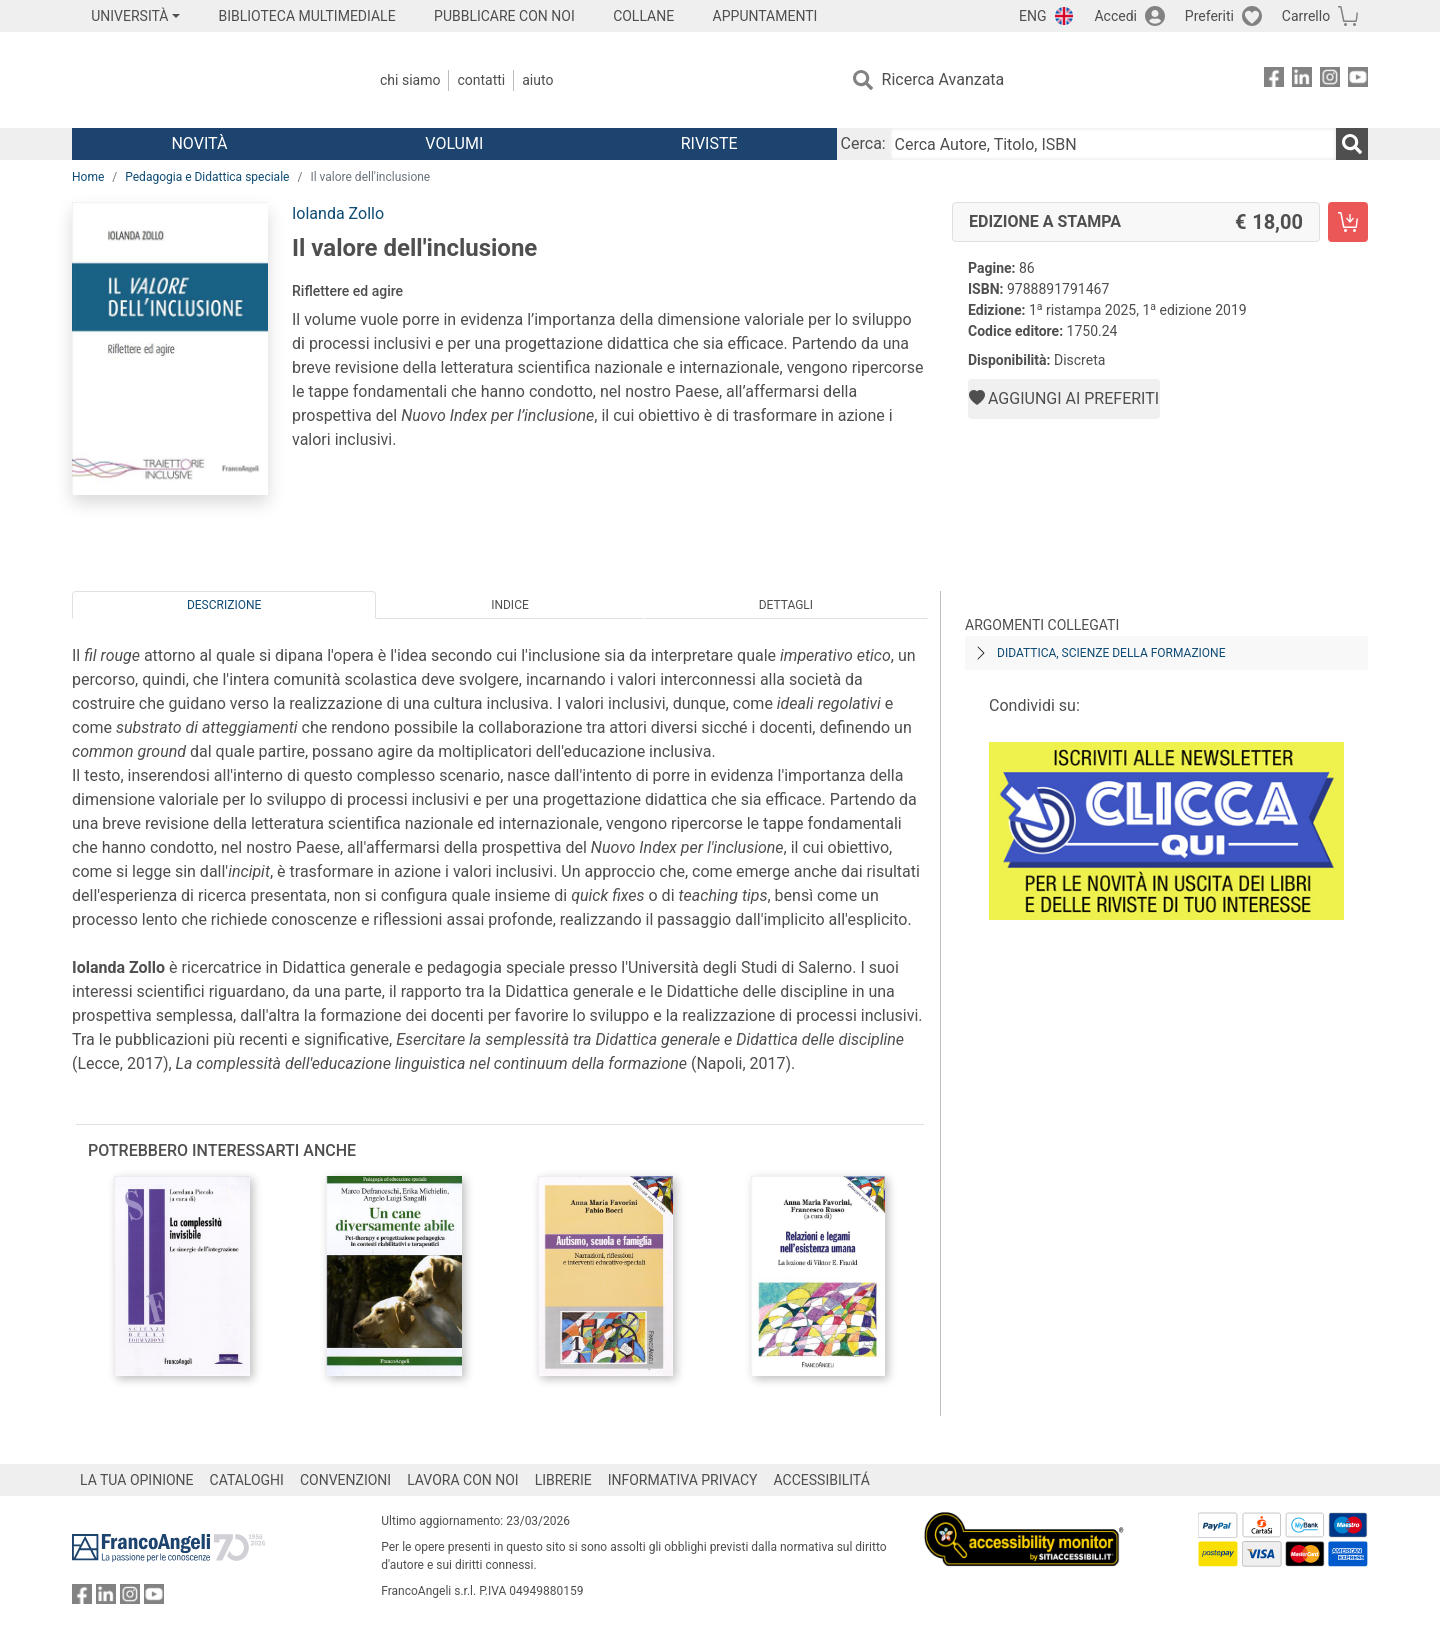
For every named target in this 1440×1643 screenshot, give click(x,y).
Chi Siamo (410, 80)
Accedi (1115, 16)
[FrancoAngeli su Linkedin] (1302, 80)
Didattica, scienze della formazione (1111, 653)
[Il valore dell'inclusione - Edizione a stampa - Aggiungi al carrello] (1348, 222)
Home (88, 177)
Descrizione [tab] (224, 605)
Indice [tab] (510, 605)
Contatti (481, 80)
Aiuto (537, 80)
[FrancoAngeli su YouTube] (1358, 80)
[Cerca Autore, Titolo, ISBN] (1113, 144)
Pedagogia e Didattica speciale (207, 177)
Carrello (1306, 16)
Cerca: (863, 143)
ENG (1032, 16)
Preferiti (1209, 16)
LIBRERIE (563, 1480)
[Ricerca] (1352, 144)
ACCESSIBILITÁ (822, 1480)
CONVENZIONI (345, 1480)
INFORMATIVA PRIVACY (683, 1480)
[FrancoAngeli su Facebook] (1274, 80)
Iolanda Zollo (338, 213)
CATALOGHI (247, 1480)
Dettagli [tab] (786, 605)
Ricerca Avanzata (943, 79)
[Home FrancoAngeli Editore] (204, 80)
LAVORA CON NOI (463, 1480)
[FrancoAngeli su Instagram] (1330, 80)
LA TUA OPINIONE (137, 1480)
